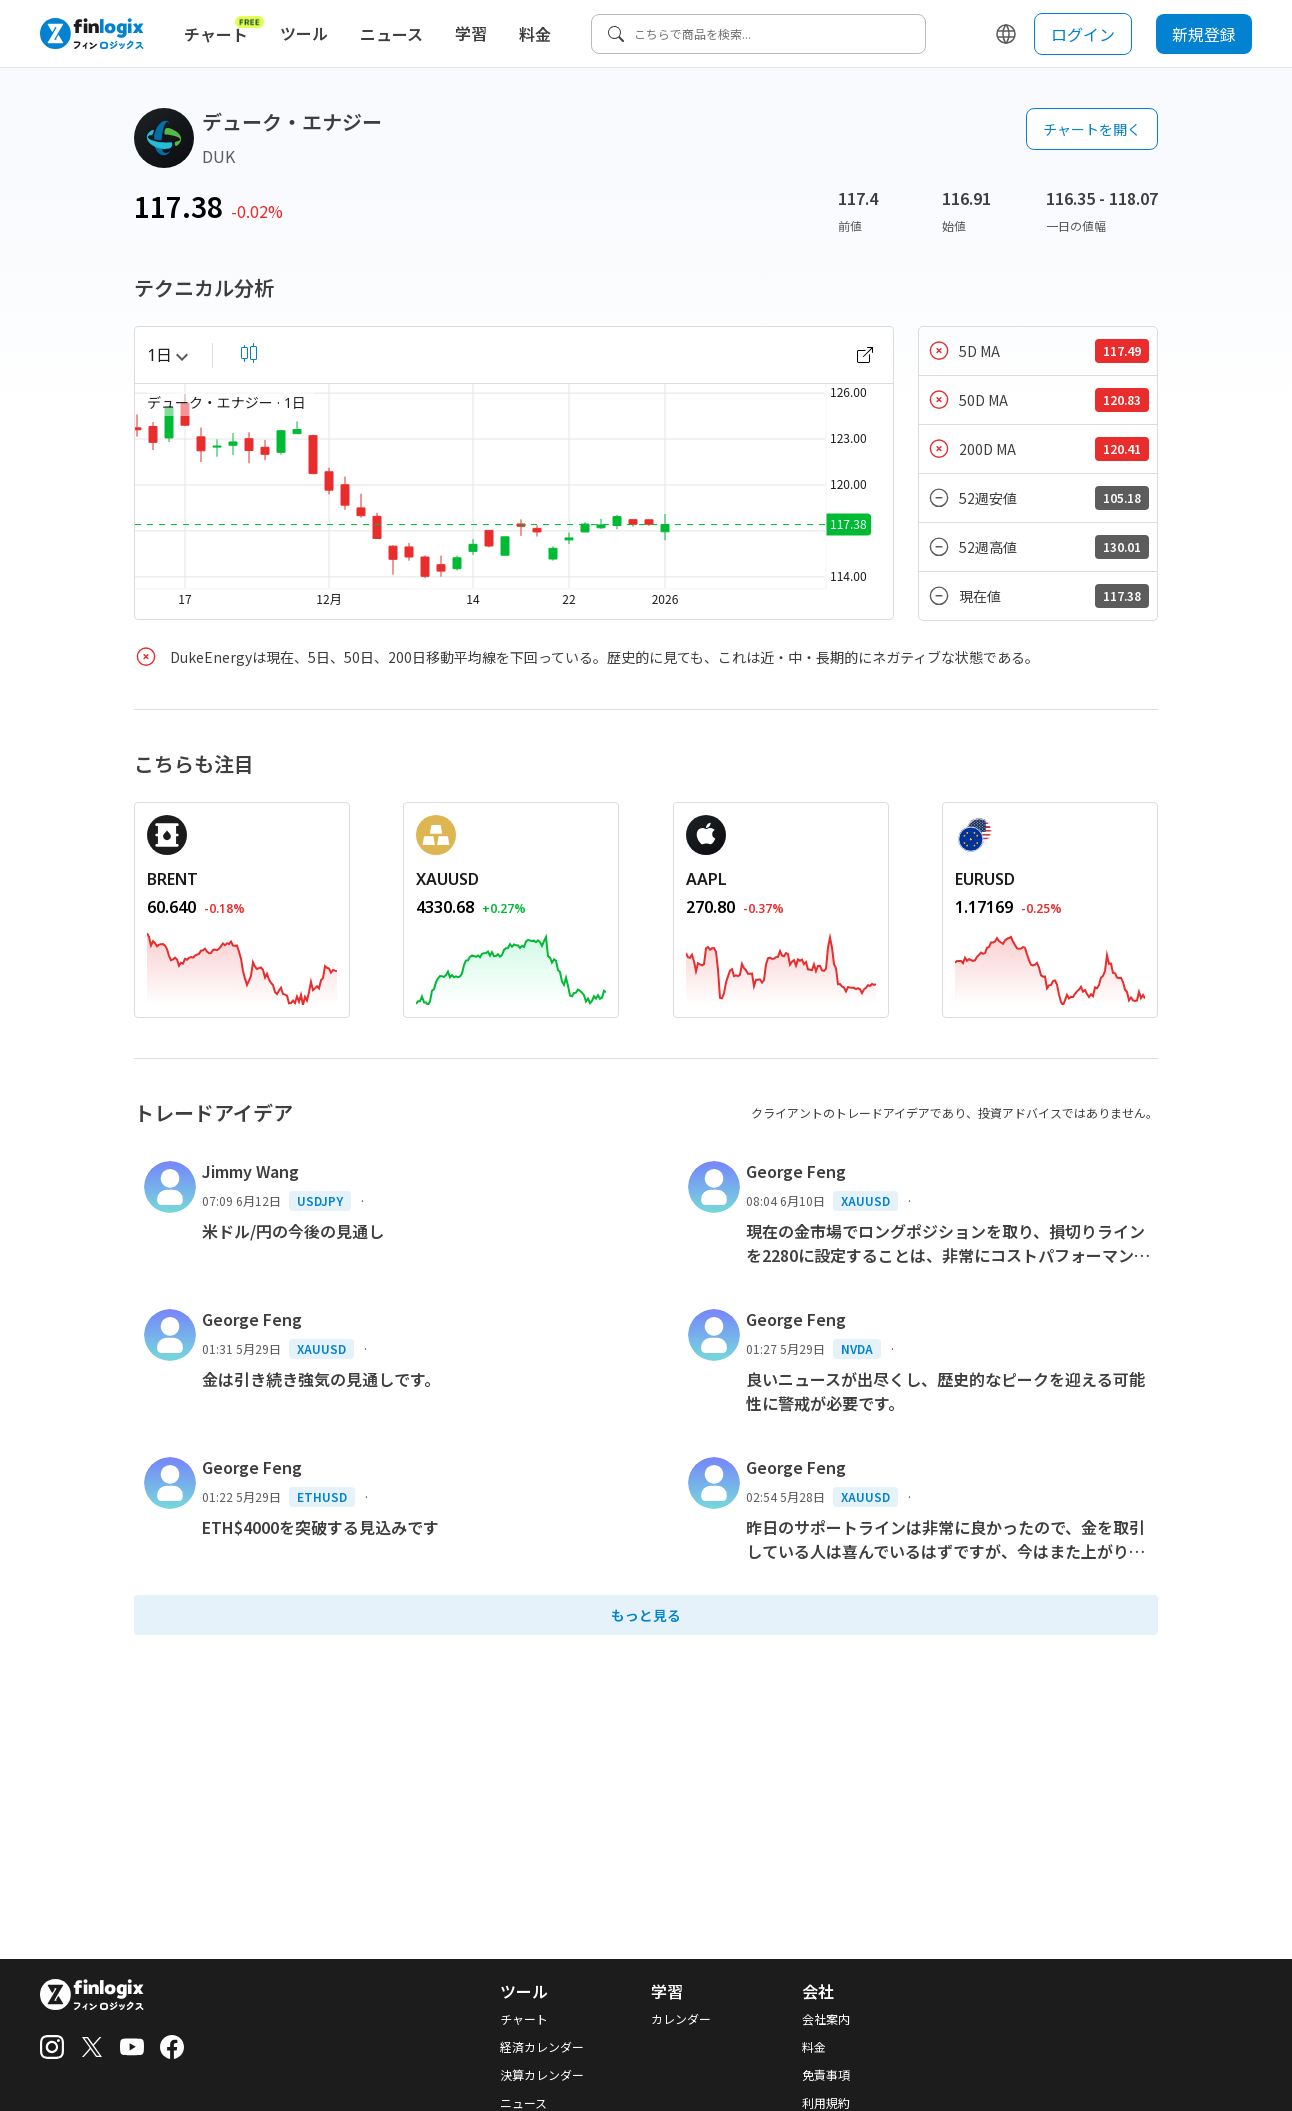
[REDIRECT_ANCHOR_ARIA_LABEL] (242, 879)
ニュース (391, 34)
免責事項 (826, 2075)
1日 (167, 355)
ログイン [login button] (1083, 34)
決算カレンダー (542, 2075)
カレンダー (681, 2019)
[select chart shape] (249, 353)
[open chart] (865, 355)
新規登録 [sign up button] (1204, 34)
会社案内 (826, 2019)
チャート (224, 30)
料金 (535, 34)
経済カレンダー (542, 2047)
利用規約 (826, 2103)
